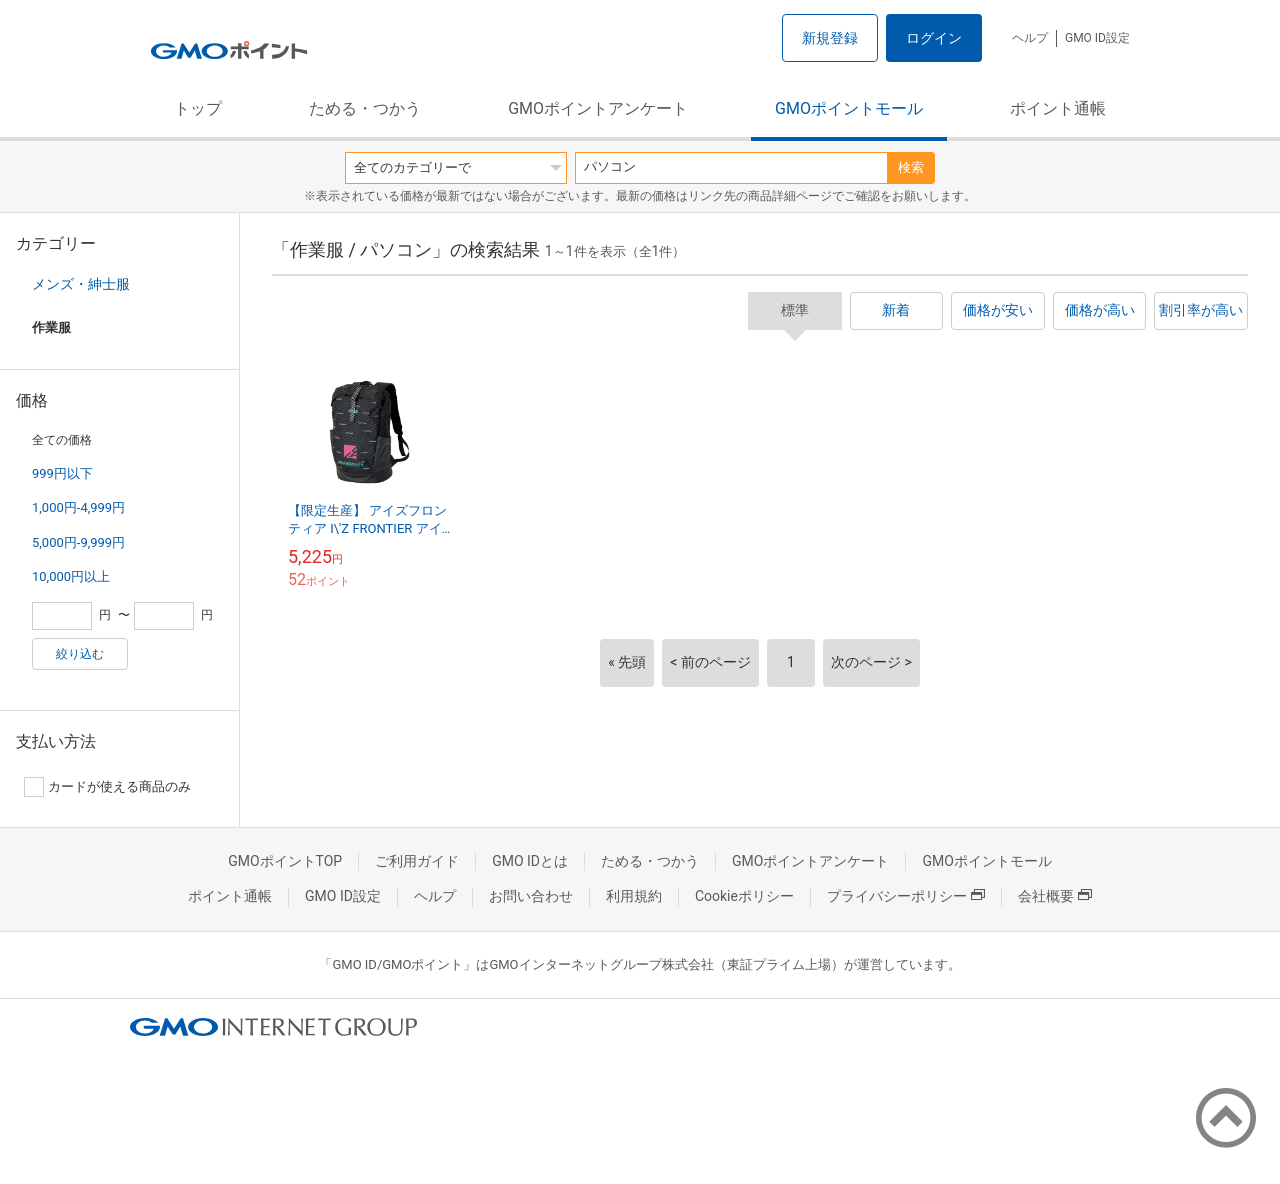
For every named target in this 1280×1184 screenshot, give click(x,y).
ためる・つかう (365, 108)
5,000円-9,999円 (78, 542)
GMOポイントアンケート (598, 108)
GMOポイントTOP (285, 861)
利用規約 (634, 896)
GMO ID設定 (1097, 38)
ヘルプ (1030, 38)
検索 (911, 167)
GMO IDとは (530, 861)
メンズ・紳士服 (81, 284)
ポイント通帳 (1058, 108)
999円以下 (62, 473)
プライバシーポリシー (906, 896)
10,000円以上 (71, 576)
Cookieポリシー (744, 896)
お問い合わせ (531, 896)
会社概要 (1055, 896)
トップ (198, 108)
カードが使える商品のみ (107, 787)
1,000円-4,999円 (78, 507)
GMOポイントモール (849, 108)
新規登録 (830, 38)
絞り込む (80, 654)
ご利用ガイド (417, 861)
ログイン (934, 38)
